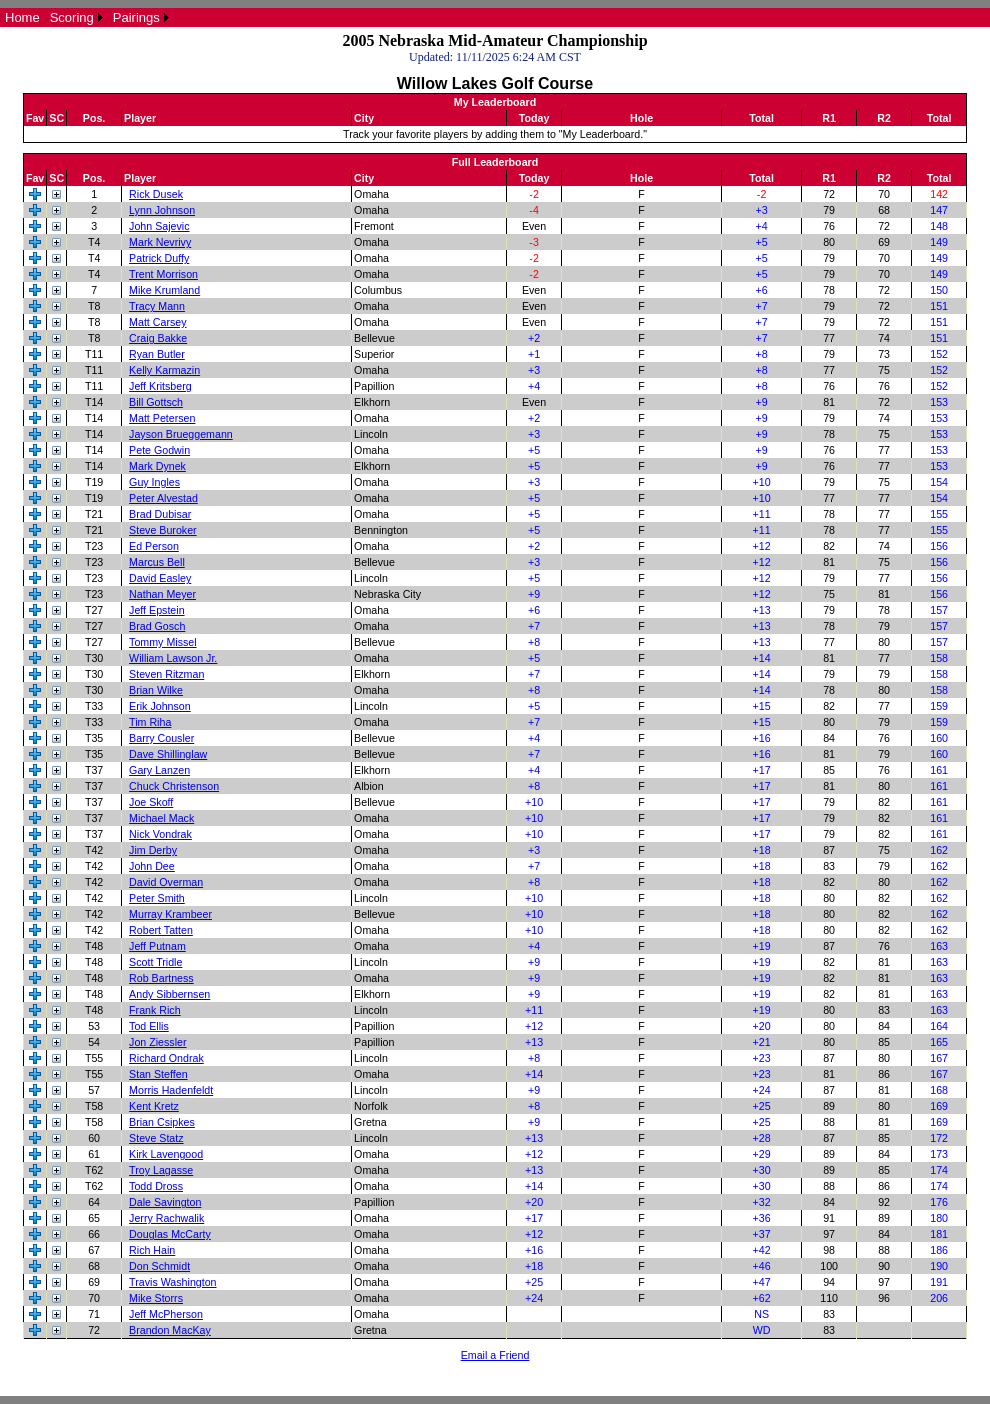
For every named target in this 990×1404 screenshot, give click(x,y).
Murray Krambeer (170, 914)
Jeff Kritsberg (160, 386)
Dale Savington (165, 1202)
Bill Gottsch (156, 402)
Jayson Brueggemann (181, 434)
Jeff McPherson (166, 1314)
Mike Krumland (164, 290)
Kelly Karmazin (164, 370)
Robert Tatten (161, 930)
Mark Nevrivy (160, 242)
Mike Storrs (156, 1298)
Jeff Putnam (157, 946)
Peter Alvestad (163, 498)
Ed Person (154, 546)
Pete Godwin (159, 450)
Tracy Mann (157, 306)
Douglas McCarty (170, 1234)
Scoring (72, 17)
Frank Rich (155, 1010)
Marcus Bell (157, 562)
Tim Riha (150, 722)
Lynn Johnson (162, 210)
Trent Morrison (163, 274)
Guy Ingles (154, 482)
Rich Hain (152, 1250)
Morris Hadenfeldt (171, 1090)
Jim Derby (153, 850)
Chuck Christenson (174, 786)
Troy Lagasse (161, 1170)
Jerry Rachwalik (166, 1218)
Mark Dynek (157, 466)
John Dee (152, 866)
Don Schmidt (159, 1266)
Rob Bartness (161, 978)
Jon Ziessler (157, 1042)
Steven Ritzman (166, 674)
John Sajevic (159, 226)
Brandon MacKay (170, 1330)
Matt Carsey (157, 322)
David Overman (166, 882)
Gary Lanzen (159, 770)
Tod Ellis (149, 1026)
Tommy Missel (163, 642)
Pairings (136, 17)
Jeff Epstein (157, 610)
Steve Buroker (163, 530)
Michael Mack (161, 818)
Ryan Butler (157, 354)
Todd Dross (156, 1186)
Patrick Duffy (159, 258)
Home (22, 17)
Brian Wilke (156, 690)
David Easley (160, 578)
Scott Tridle (155, 962)
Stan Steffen (158, 1074)
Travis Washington (172, 1282)
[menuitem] (22, 17)
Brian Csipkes (162, 1122)
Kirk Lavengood (166, 1154)
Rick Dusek (156, 194)
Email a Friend (495, 1355)
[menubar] (87, 17)
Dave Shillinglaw (168, 754)
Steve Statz (156, 1138)
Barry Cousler (161, 738)
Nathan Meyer (162, 594)
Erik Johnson (160, 706)
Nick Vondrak (160, 834)
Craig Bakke (158, 338)
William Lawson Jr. (173, 658)
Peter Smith (157, 898)
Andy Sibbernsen (169, 994)
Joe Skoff (151, 802)
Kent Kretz (154, 1106)
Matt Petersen (162, 418)
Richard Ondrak (166, 1058)
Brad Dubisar (160, 514)
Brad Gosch (157, 626)
